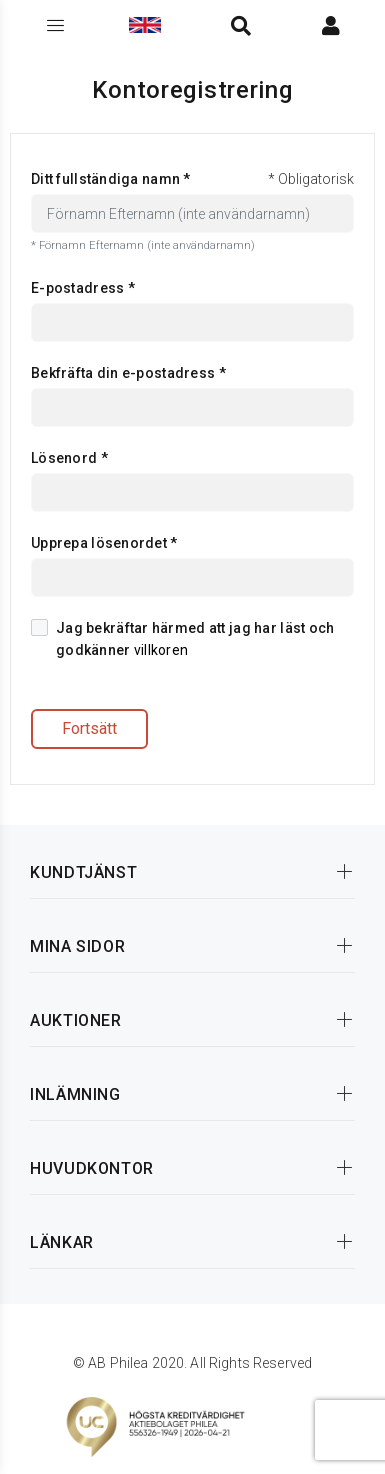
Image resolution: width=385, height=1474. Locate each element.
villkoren (161, 650)
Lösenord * (69, 458)
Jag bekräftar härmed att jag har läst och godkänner (182, 638)
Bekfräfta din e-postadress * (128, 373)
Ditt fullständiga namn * (111, 179)
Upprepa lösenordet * (104, 543)
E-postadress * (83, 288)
